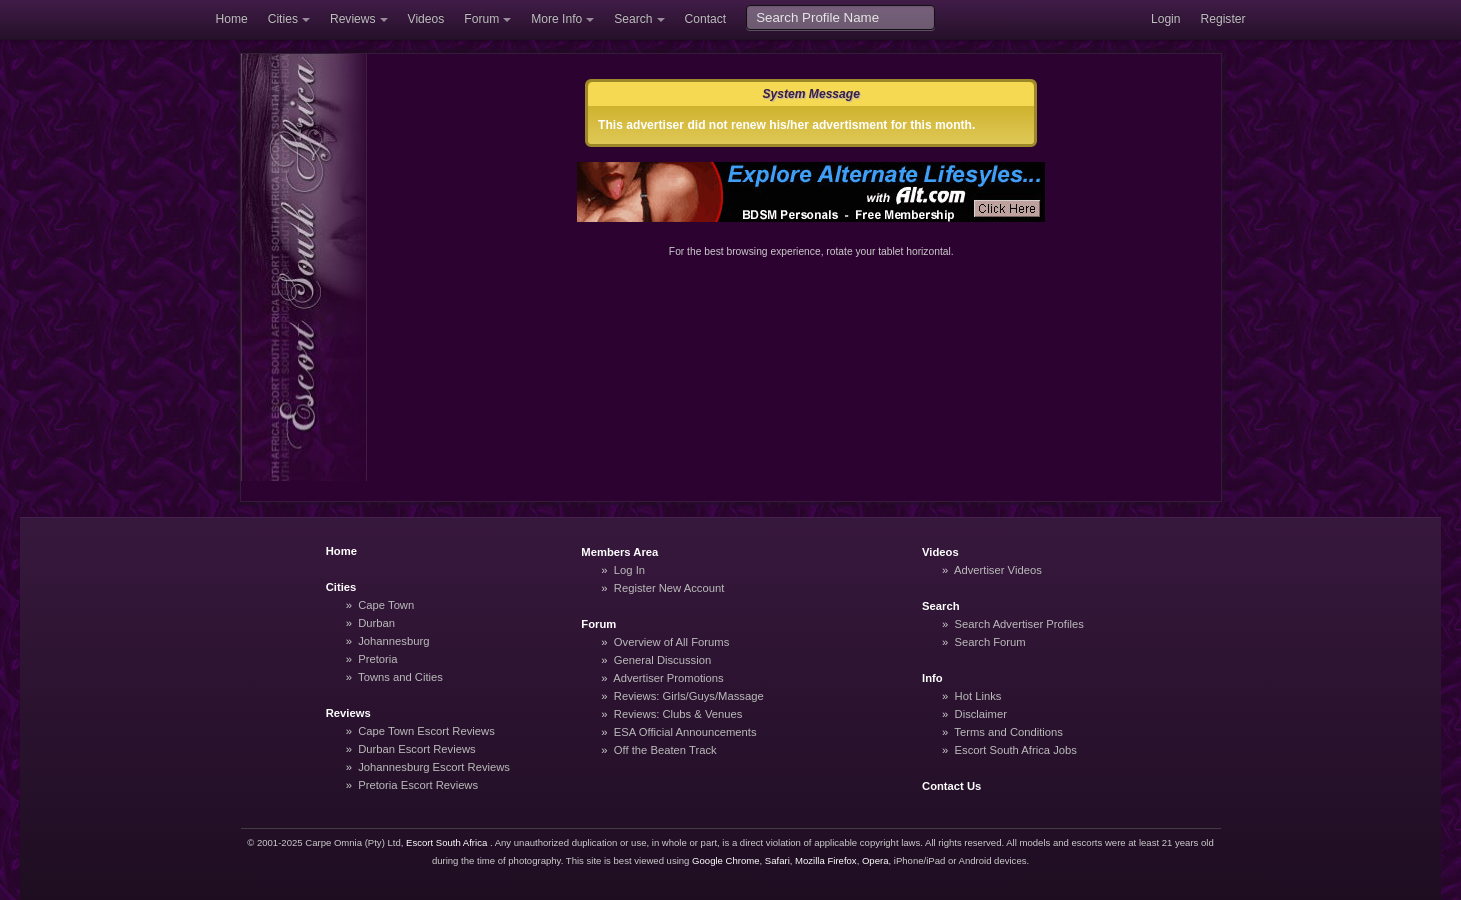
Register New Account (669, 588)
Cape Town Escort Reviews (426, 731)
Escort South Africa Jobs (1016, 750)
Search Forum (990, 642)
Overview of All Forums (672, 642)
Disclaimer (981, 714)
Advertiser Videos (998, 570)
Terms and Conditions (1008, 732)
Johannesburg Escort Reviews (434, 767)
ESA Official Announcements (685, 732)
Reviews (353, 19)
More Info (556, 19)
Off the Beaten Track (665, 750)
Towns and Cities (400, 677)
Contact (706, 19)
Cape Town (386, 605)
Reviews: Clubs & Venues (678, 714)
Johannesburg (393, 641)
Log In (629, 570)
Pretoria (377, 659)
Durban (376, 623)
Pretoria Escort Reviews (418, 785)
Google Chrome (725, 860)
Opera (875, 860)
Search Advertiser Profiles (1019, 624)
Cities (283, 19)
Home (232, 19)
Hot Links (978, 696)
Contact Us (951, 786)
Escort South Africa (446, 842)
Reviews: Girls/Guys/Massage (689, 696)
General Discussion (662, 660)
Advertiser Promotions (668, 678)
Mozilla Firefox (826, 860)
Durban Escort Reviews (416, 749)
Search (633, 19)
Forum (481, 19)
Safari (777, 860)
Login (1166, 19)
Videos (426, 19)
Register (1223, 19)
